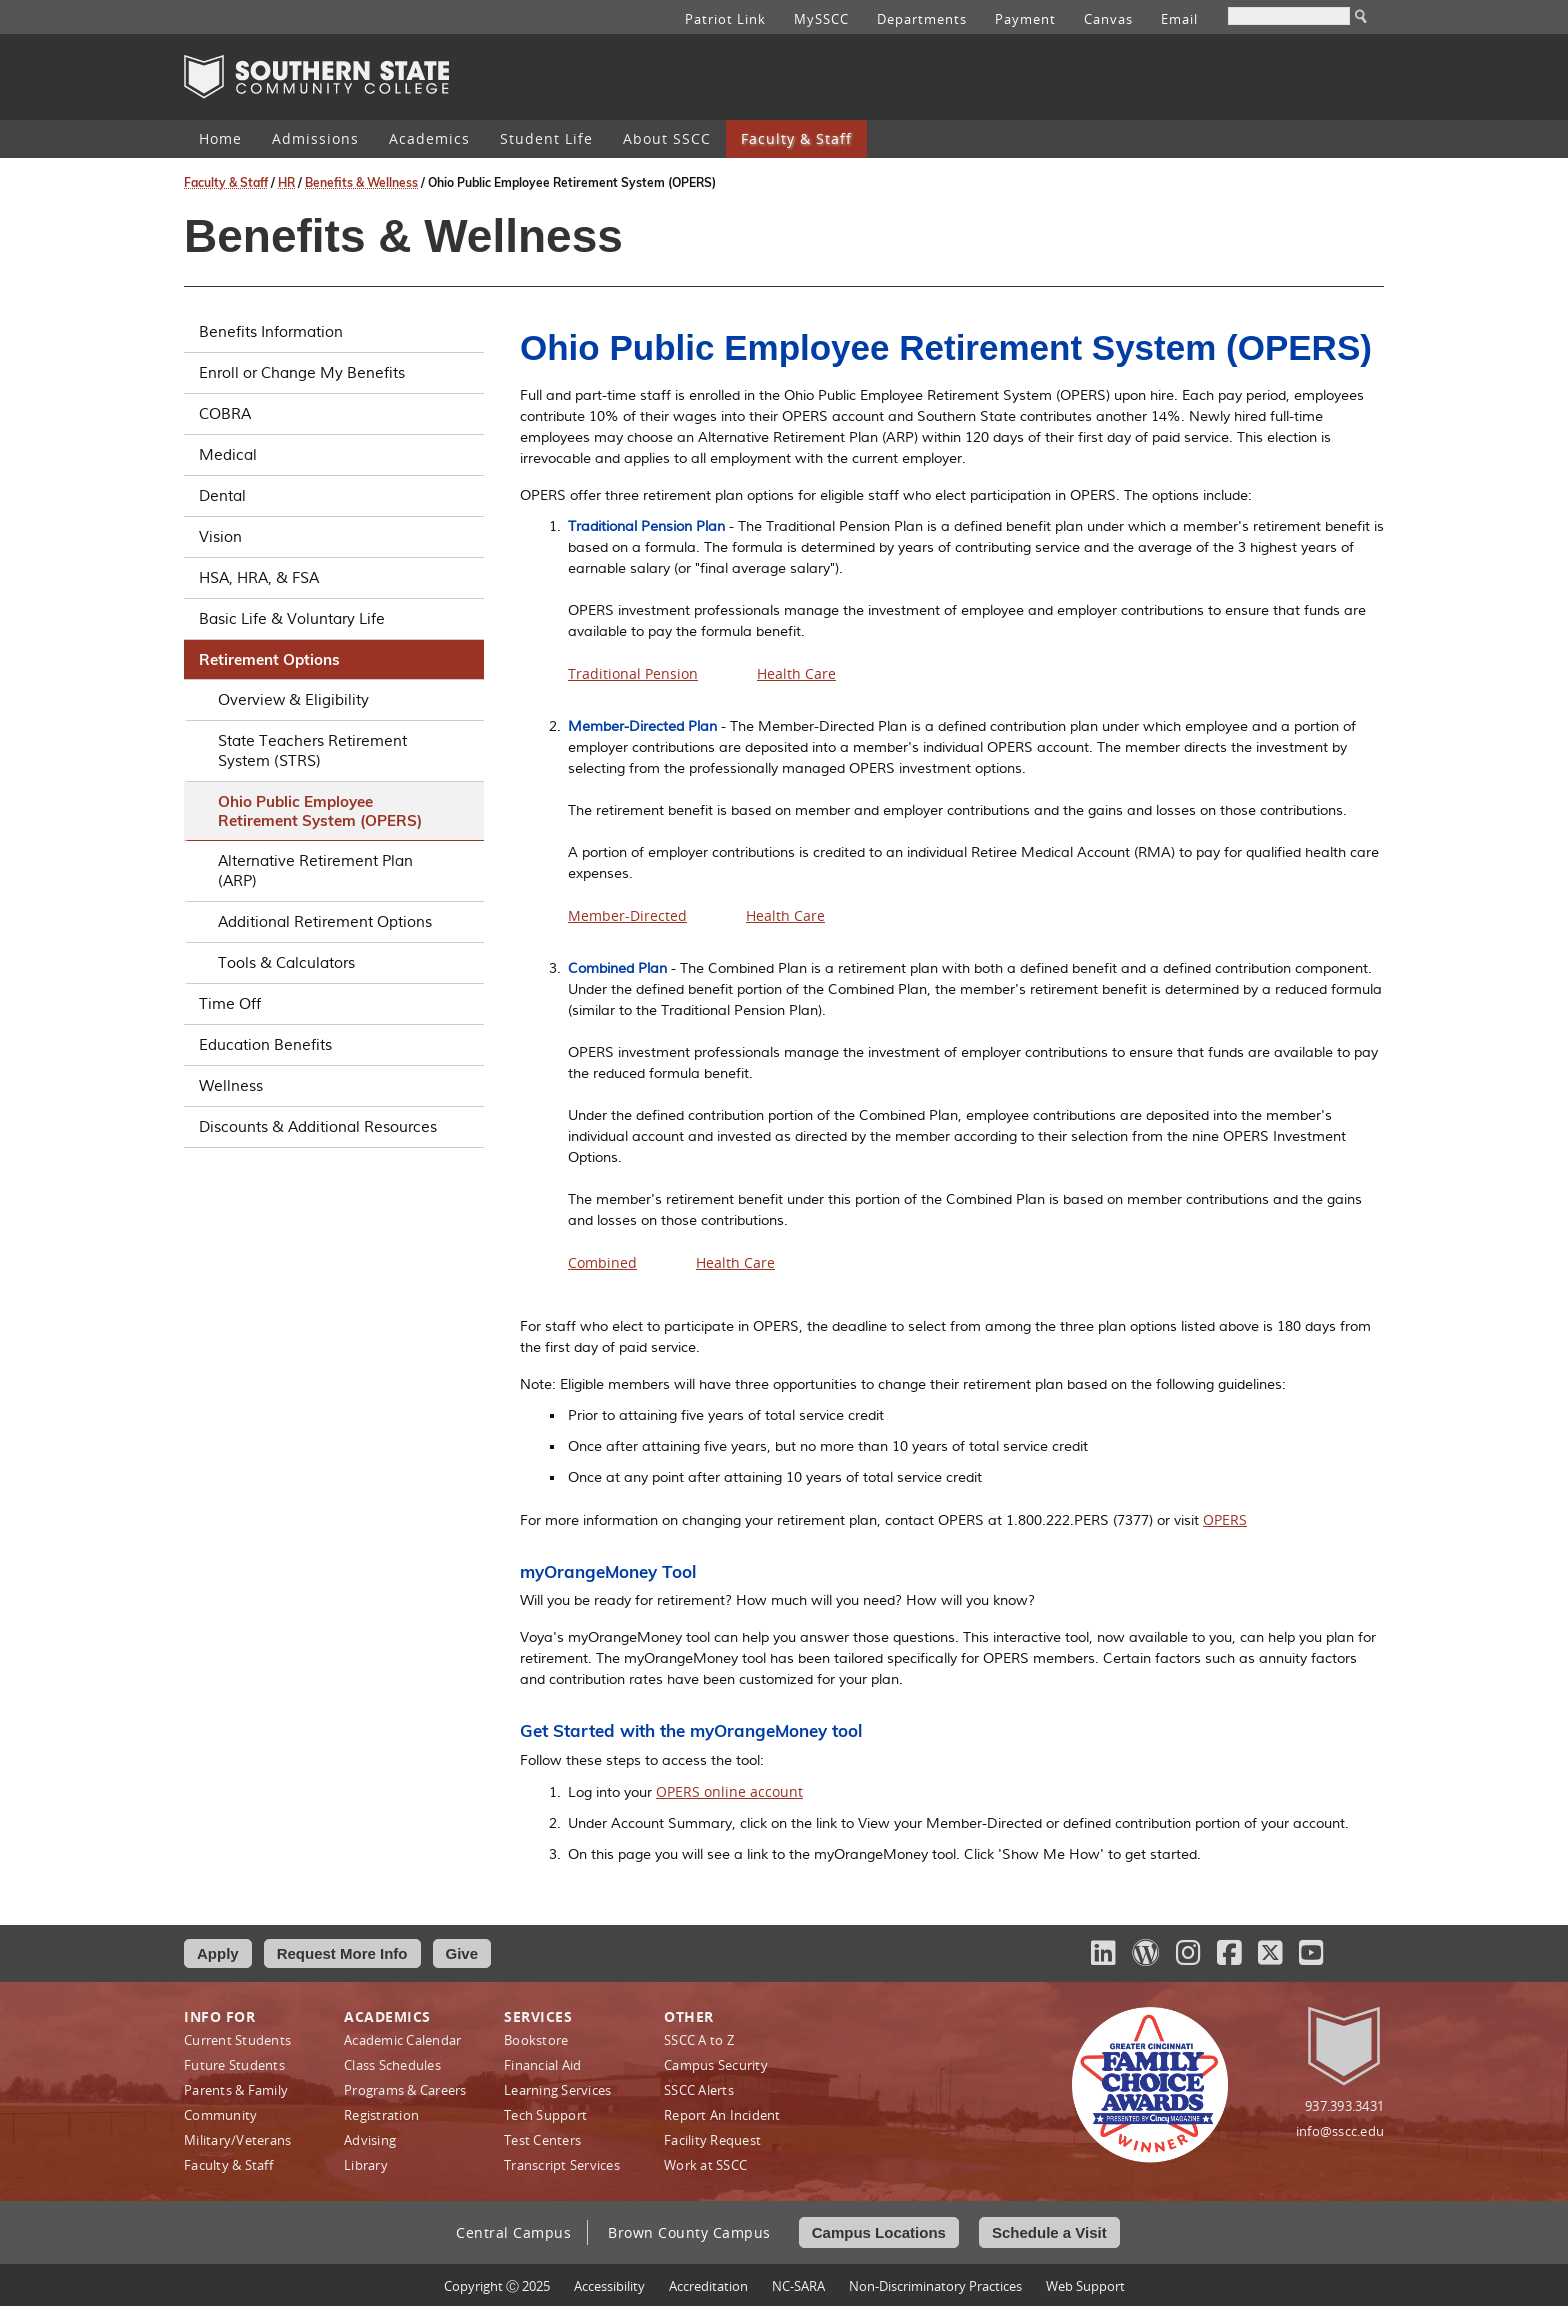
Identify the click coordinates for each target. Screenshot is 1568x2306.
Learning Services (557, 2090)
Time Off (334, 1004)
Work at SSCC (705, 2165)
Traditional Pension (633, 673)
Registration (381, 2115)
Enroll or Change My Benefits (334, 373)
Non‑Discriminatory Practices (935, 2286)
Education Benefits (334, 1045)
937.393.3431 (1344, 2106)
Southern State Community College (316, 77)
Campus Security (716, 2065)
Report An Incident (722, 2115)
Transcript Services (562, 2165)
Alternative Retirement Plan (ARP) (315, 871)
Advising (370, 2140)
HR (286, 182)
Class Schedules (392, 2065)
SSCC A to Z (699, 2040)
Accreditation (708, 2286)
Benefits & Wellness (361, 182)
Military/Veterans (237, 2140)
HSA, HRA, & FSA (334, 578)
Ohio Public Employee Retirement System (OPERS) (320, 811)
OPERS (1225, 1519)
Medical (334, 455)
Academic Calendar (402, 2040)
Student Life (546, 138)
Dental (334, 496)
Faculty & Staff (796, 138)
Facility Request (712, 2140)
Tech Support (545, 2115)
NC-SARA (798, 2286)
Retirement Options (334, 659)
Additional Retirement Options (325, 922)
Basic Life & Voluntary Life (334, 619)
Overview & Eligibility (293, 700)
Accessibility (609, 2286)
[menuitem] (220, 139)
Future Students (234, 2065)
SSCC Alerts (699, 2090)
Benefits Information (334, 332)
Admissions (315, 138)
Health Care (796, 673)
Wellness (334, 1086)
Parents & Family (236, 2090)
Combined (602, 1262)
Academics (429, 138)
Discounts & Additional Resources (334, 1127)
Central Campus (513, 2232)
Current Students (237, 2040)
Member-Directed (627, 915)
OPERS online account (729, 1791)
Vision (334, 537)
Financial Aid (542, 2065)
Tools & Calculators (286, 963)
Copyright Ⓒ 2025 (497, 2286)
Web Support (1085, 2286)
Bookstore (536, 2040)
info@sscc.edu (1340, 2131)
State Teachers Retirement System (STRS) (312, 751)
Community (220, 2115)
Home (220, 138)
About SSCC (667, 138)
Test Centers (542, 2140)
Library (366, 2165)
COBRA (334, 414)
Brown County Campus (689, 2232)
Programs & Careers (405, 2090)
